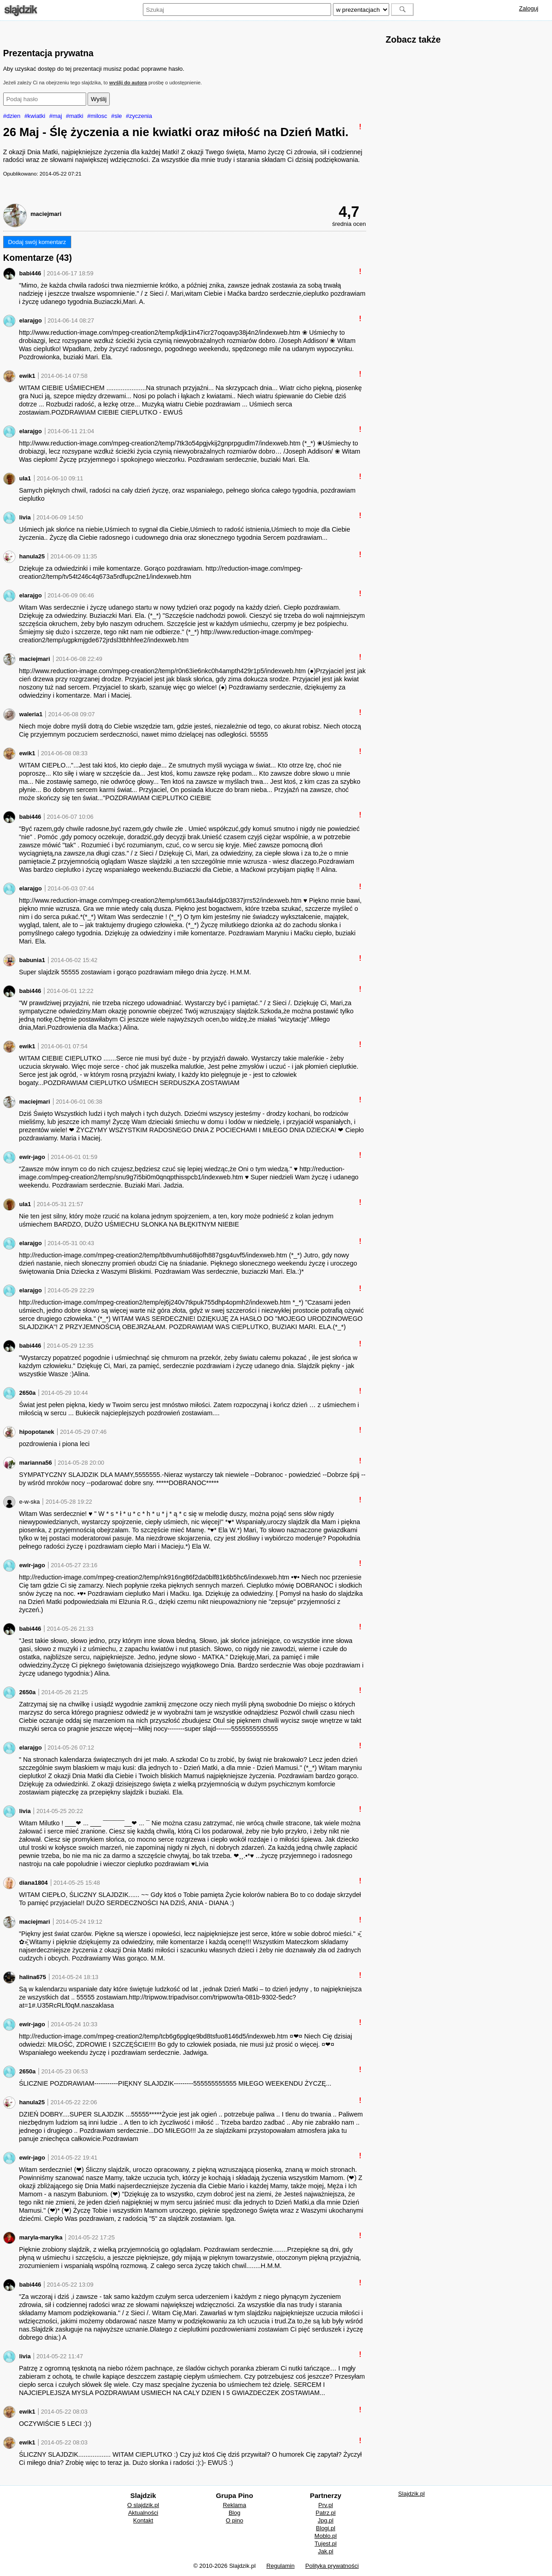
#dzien (11, 115)
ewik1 (27, 375)
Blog (234, 2512)
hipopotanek (36, 1431)
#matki (74, 115)
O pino (234, 2520)
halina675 (32, 1977)
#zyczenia (139, 115)
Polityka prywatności (332, 2565)
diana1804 (33, 1882)
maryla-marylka (40, 2237)
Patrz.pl (326, 2512)
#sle (116, 115)
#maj (55, 115)
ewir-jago (32, 1157)
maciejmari (45, 213)
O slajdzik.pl (143, 2505)
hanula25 (31, 556)
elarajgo (30, 320)
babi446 (30, 273)
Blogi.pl (326, 2528)
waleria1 (30, 714)
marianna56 (35, 1462)
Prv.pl (325, 2505)
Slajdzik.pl (411, 2493)
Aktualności (143, 2512)
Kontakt (143, 2520)
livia (24, 517)
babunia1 (32, 960)
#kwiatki (34, 115)
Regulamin (280, 2565)
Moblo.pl (325, 2535)
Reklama (234, 2505)
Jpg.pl (326, 2520)
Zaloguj (528, 8)
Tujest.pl (326, 2543)
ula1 (25, 478)
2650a (27, 1392)
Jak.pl (325, 2551)
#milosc (97, 115)
